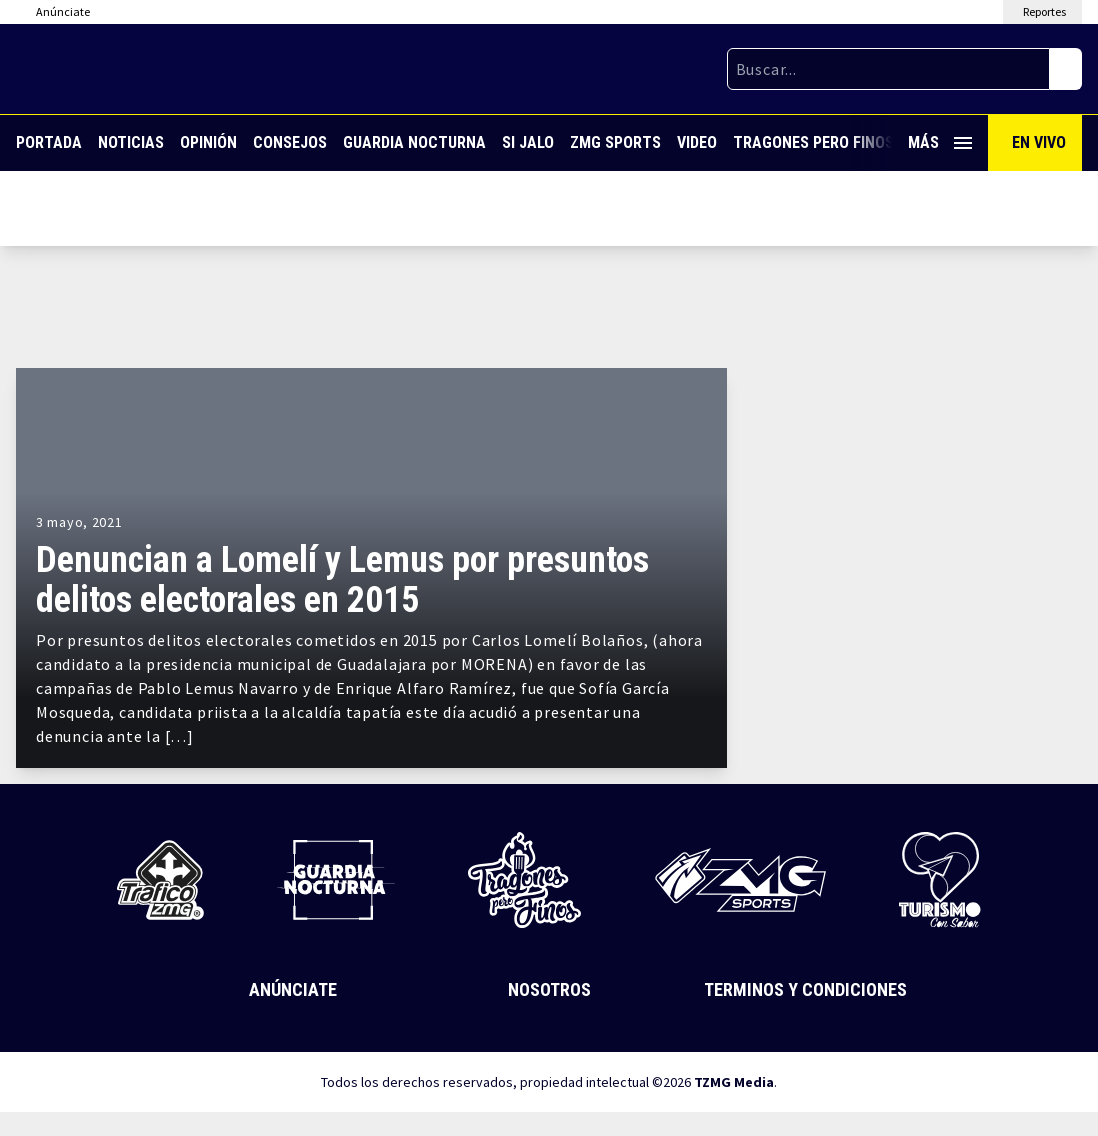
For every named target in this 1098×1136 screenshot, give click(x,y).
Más (940, 142)
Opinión (208, 142)
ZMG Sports (615, 142)
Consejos (290, 142)
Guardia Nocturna (414, 142)
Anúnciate (293, 989)
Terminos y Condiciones (805, 989)
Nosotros (549, 989)
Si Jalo (528, 142)
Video (697, 142)
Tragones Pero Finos (813, 142)
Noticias (131, 142)
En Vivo (1039, 142)
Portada (49, 142)
